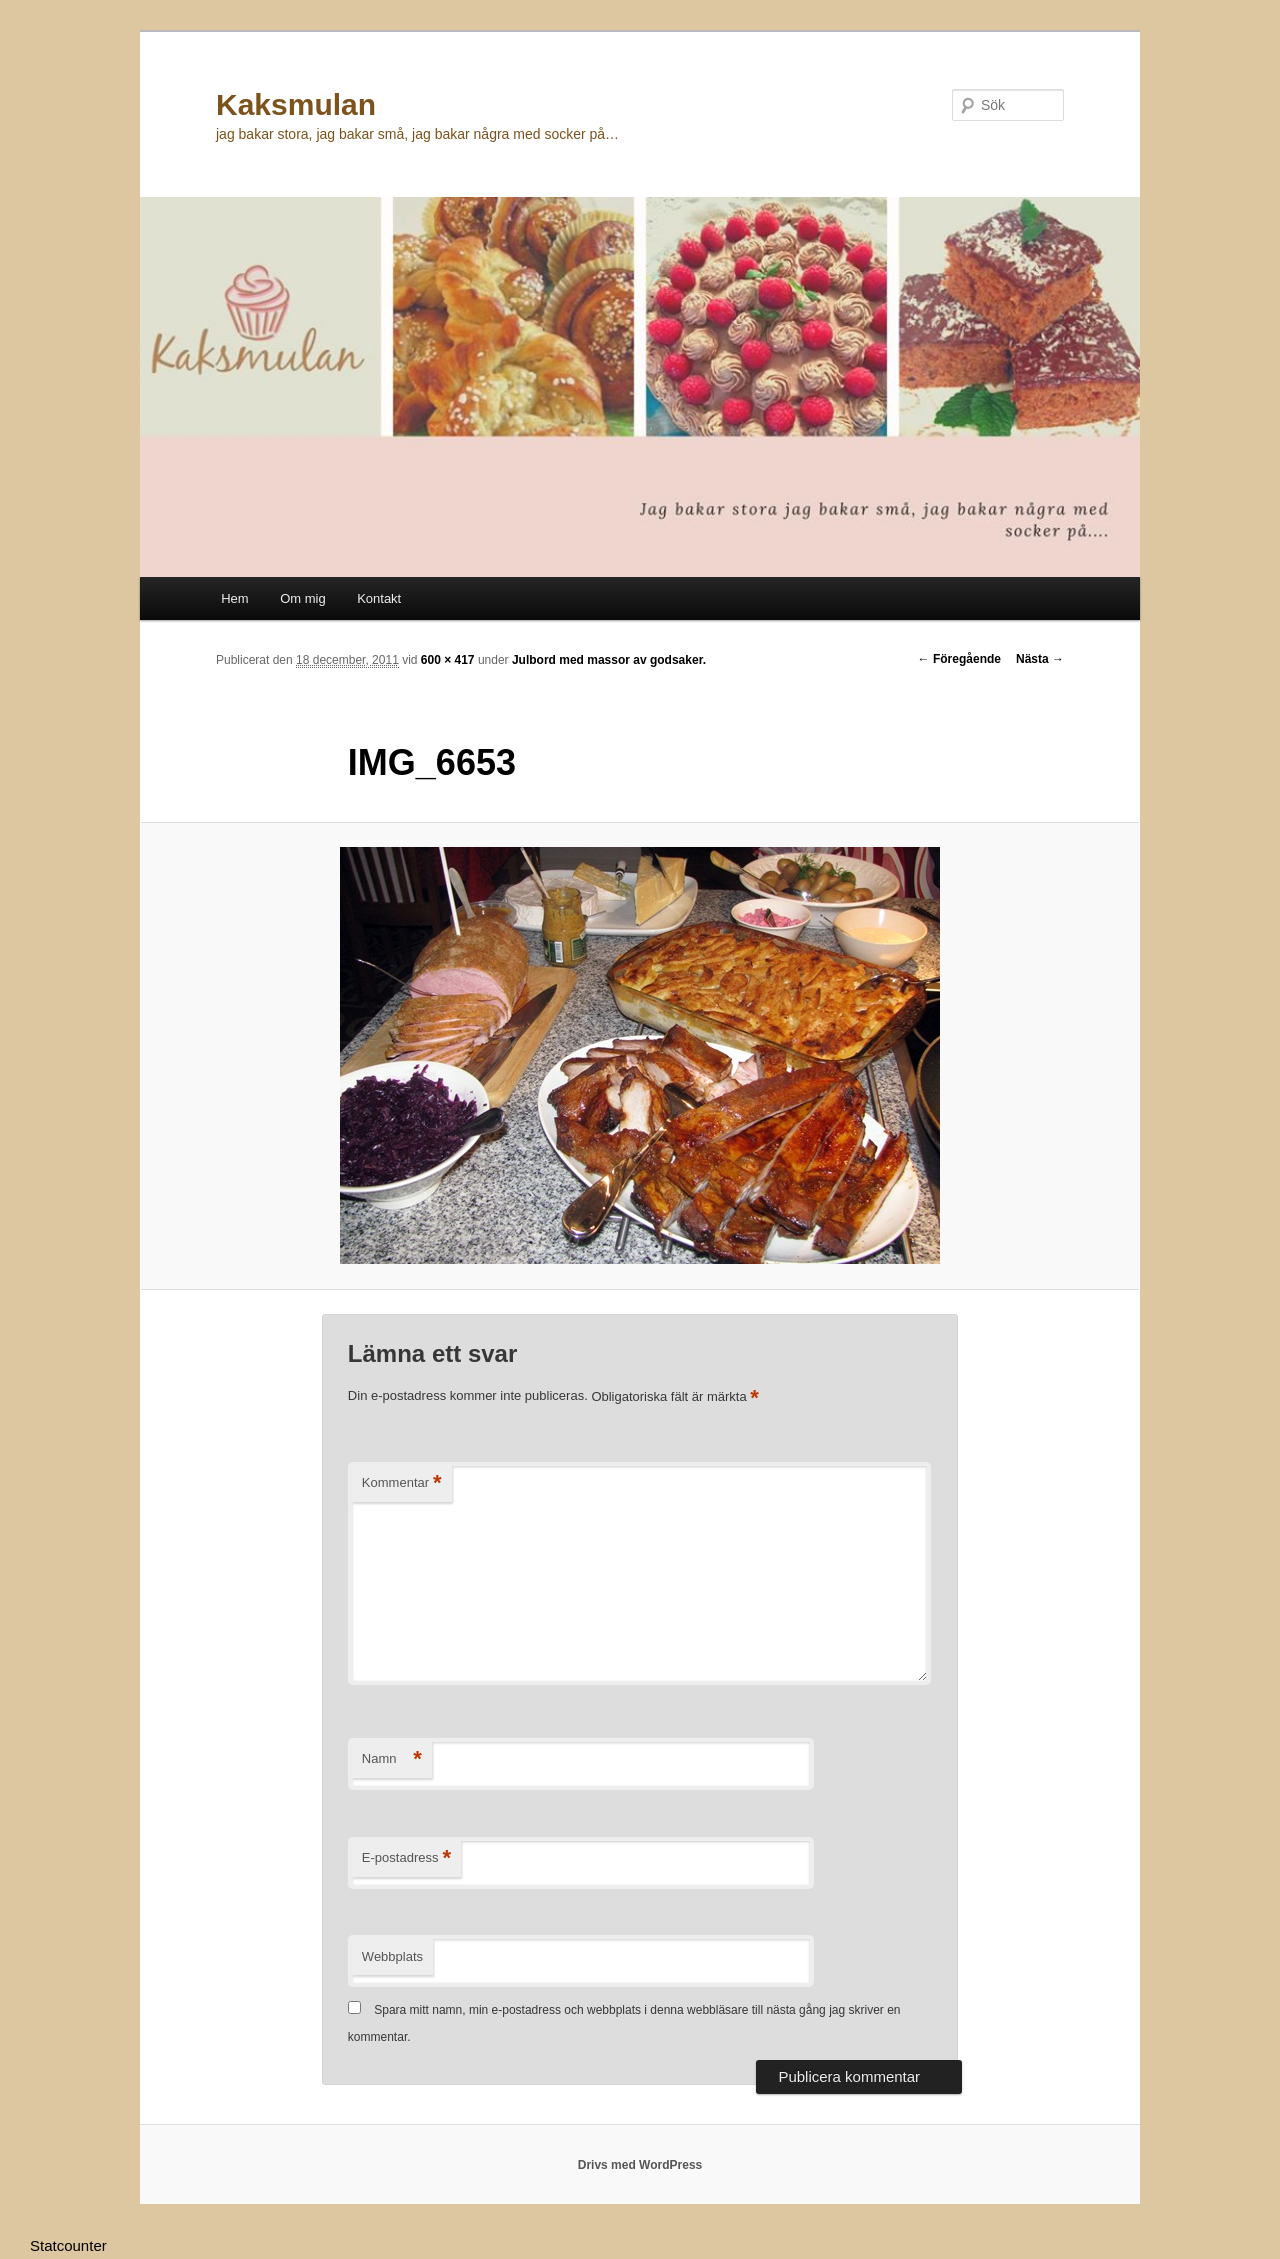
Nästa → (1040, 659)
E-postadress (406, 1858)
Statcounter (68, 2245)
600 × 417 (448, 660)
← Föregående (959, 659)
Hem (234, 598)
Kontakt (379, 598)
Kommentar (402, 1483)
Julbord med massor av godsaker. (609, 660)
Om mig (303, 598)
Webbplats (392, 1956)
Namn (392, 1759)
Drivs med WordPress (640, 2165)
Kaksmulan (296, 104)
